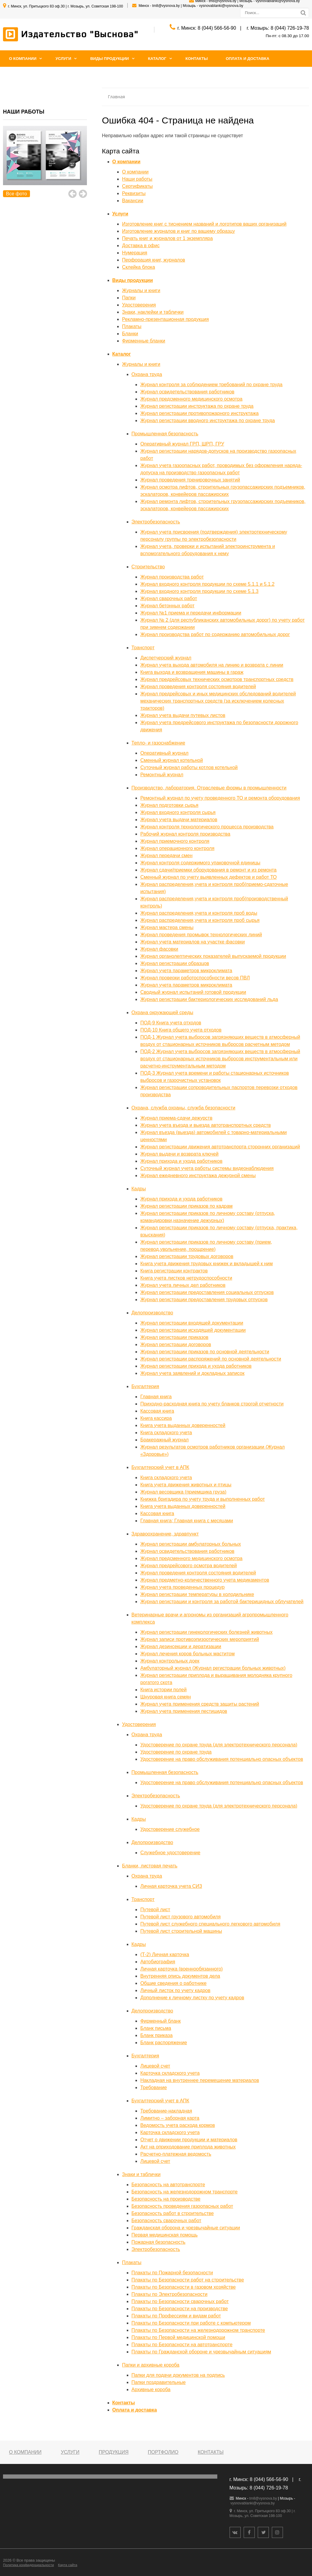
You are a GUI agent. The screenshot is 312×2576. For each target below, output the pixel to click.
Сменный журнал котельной (171, 760)
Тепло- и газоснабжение (158, 742)
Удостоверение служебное (170, 1829)
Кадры (139, 1188)
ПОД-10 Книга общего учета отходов (180, 1029)
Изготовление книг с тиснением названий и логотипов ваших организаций (204, 224)
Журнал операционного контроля (177, 848)
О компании (22, 58)
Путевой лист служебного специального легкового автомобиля (210, 1923)
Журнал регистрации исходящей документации (193, 1330)
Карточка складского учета (170, 2073)
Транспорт (143, 647)
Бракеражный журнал (164, 1439)
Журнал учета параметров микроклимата (186, 970)
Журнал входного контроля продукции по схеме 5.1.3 (199, 591)
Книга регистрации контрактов (174, 1270)
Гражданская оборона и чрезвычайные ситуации (186, 2227)
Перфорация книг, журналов (153, 259)
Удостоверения (139, 304)
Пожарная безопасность (159, 2242)
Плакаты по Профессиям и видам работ (176, 2315)
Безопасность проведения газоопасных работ (182, 2206)
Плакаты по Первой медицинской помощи (178, 2337)
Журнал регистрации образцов (174, 963)
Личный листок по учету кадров (175, 1990)
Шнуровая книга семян (165, 1696)
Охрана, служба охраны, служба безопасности (184, 1107)
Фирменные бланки (143, 340)
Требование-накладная (166, 2110)
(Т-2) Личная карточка (164, 1954)
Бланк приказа (156, 2035)
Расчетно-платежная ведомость (175, 2154)
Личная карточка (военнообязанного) (181, 1968)
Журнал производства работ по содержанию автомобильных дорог (215, 634)
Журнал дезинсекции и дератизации (180, 1646)
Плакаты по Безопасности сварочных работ (180, 2301)
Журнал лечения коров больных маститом (187, 1653)
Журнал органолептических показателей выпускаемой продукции (213, 956)
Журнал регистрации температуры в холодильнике (197, 1594)
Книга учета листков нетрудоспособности (186, 1278)
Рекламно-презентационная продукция (165, 319)
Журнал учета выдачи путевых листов (182, 715)
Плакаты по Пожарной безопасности (172, 2272)
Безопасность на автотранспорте (168, 2184)
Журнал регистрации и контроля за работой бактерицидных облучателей (221, 1601)
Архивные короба (151, 2389)
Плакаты (131, 326)
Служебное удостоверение (170, 1852)
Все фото (16, 193)
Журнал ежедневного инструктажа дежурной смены (198, 1175)
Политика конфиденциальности (28, 2565)
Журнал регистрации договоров (175, 1344)
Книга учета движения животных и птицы (185, 1484)
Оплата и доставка (247, 58)
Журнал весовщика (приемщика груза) (183, 1491)
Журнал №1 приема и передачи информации (190, 612)
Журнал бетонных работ (167, 605)
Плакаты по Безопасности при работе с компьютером (191, 2323)
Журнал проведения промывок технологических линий (201, 934)
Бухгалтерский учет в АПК (160, 1467)
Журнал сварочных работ (168, 598)
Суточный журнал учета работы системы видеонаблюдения (207, 1168)
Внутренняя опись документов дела (180, 1976)
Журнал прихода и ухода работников (181, 1161)
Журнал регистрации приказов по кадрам (186, 1206)
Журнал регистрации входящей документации (191, 1322)
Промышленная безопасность (165, 433)
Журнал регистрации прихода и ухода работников (195, 1366)
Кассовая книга (157, 1411)
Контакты (197, 58)
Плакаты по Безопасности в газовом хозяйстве (184, 2287)
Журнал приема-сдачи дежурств (176, 1118)
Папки (128, 297)
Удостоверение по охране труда (176, 1751)
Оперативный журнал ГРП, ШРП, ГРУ (182, 443)
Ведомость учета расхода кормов (177, 2125)
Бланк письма (155, 2028)
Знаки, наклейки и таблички (152, 312)
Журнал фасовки (159, 949)
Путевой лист (155, 1909)
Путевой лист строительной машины (181, 1931)
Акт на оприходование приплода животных (188, 2146)
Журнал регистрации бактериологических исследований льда (209, 999)
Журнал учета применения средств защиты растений (199, 1704)
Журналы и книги (141, 290)
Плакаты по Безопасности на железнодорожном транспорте (198, 2330)
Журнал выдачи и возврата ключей (179, 1153)
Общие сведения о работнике (173, 1983)
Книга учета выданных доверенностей (182, 1425)
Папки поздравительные (159, 2382)
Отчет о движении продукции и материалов (188, 2139)
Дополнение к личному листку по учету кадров (192, 1997)
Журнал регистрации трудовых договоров (186, 1256)
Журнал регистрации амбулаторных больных (190, 1544)
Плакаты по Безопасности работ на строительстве (188, 2279)
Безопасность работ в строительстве (173, 2213)
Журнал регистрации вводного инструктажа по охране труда (207, 420)
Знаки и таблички (141, 2174)
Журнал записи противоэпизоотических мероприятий (199, 1639)
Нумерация (134, 252)
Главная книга (156, 1396)
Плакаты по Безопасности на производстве (180, 2308)
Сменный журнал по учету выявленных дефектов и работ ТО (208, 877)
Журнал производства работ (172, 576)
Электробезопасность (156, 521)
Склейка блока (138, 267)
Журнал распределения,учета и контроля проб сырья (200, 920)
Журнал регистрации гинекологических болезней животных (206, 1632)
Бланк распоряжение (163, 2042)
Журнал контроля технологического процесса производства (207, 826)
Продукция (113, 2452)
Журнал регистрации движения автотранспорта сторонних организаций (220, 1146)
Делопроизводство (152, 1312)
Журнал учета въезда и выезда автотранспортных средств (205, 1125)
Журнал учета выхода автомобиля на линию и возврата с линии (211, 665)
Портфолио (163, 2452)
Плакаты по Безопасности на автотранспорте (182, 2344)
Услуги (63, 58)
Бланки (130, 333)
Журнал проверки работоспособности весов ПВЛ (195, 977)
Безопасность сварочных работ (166, 2220)
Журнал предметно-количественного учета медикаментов (204, 1580)
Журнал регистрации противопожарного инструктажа (199, 413)
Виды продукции (109, 58)
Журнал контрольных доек (169, 1660)
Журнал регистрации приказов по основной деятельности (204, 1351)
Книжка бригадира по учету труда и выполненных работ (202, 1499)
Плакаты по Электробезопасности (170, 2294)
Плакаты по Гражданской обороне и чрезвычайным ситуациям (201, 2351)
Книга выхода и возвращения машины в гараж (191, 672)
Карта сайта (67, 2565)
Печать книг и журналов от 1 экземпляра (167, 238)
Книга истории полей (163, 1689)
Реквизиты (133, 193)
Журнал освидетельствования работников (187, 391)
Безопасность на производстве (166, 2198)
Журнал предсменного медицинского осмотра (191, 398)
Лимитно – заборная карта (169, 2118)
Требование (153, 2087)
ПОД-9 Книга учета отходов (170, 1022)
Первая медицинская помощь (165, 2234)
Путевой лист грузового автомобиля (180, 1916)
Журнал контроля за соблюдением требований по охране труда (211, 384)
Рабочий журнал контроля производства (185, 833)
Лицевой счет (155, 2065)
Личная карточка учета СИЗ (171, 1886)
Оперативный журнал (164, 753)
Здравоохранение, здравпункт (165, 1533)
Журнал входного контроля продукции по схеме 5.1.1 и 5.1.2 (207, 584)
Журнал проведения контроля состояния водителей (198, 686)
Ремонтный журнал (161, 774)
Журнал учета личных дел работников (182, 1285)
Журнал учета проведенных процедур (182, 1587)
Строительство (148, 566)
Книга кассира (156, 1418)
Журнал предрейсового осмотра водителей (188, 1565)
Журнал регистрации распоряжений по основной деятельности (210, 1358)
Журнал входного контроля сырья (177, 812)
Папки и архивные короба (150, 2364)
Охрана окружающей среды (162, 1012)
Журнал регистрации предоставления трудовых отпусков (204, 1299)
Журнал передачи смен (166, 855)
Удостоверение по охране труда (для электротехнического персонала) (218, 1744)
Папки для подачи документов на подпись (178, 2375)
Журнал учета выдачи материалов (178, 819)
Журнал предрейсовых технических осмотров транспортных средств (216, 679)
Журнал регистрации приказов (174, 1337)
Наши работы (137, 179)
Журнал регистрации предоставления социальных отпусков (207, 1292)
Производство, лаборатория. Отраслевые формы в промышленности (209, 787)
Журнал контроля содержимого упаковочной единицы (200, 862)
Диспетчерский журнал (165, 657)
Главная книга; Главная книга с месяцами (186, 1520)
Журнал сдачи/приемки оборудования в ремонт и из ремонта (208, 869)
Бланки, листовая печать (149, 1865)
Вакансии (132, 200)
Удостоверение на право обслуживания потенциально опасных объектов (221, 1759)
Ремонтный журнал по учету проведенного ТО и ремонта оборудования (220, 798)
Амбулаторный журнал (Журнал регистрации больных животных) (213, 1668)
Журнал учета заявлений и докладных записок (192, 1373)
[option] (45, 162)
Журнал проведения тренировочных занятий (190, 479)
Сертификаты (137, 186)
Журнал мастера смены (166, 927)
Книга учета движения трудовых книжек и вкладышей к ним (206, 1263)
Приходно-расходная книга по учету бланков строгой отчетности (212, 1403)
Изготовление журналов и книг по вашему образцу (178, 231)
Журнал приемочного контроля (174, 841)
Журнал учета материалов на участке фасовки (192, 941)
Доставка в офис (140, 245)
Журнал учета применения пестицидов (183, 1711)
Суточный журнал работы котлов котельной (189, 767)
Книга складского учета (166, 1432)
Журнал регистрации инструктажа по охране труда (197, 406)
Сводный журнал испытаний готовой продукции (193, 992)
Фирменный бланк (160, 2021)
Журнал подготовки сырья (169, 805)
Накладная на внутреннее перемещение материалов (199, 2080)
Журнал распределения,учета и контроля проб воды (198, 913)
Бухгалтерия (145, 1386)
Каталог (157, 58)
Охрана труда (147, 374)
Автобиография (157, 1961)
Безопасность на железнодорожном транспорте (185, 2191)
